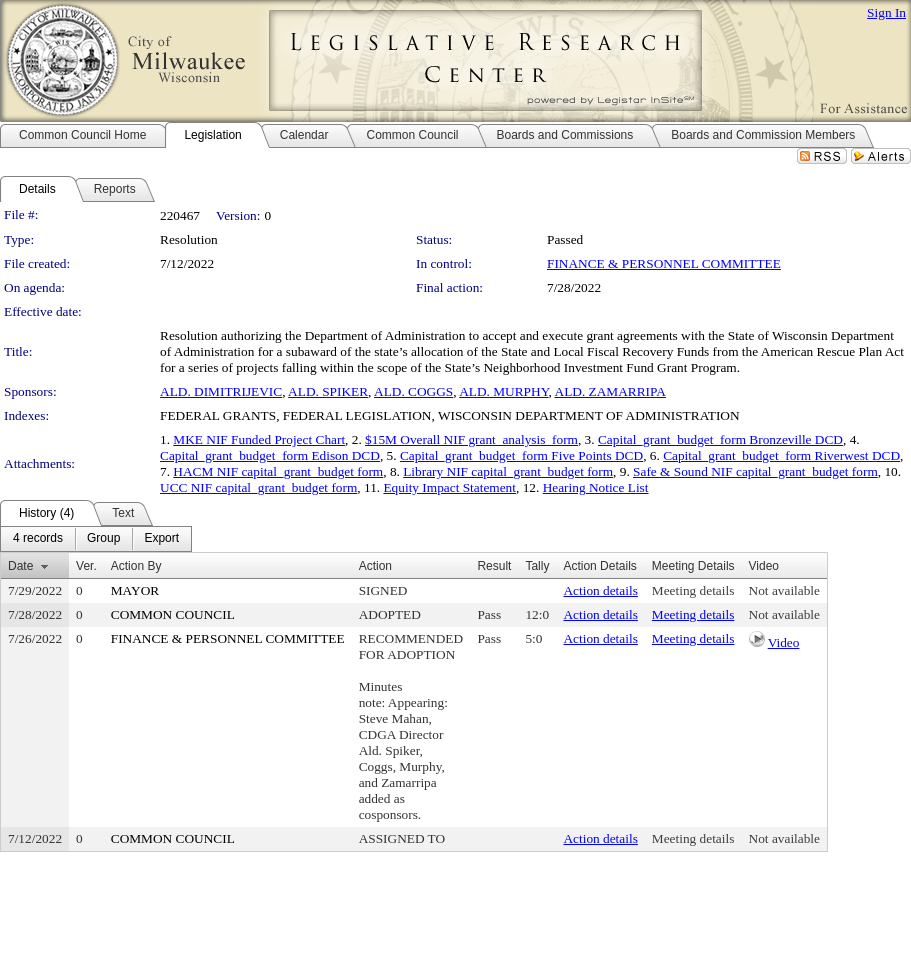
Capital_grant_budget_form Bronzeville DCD (720, 439)
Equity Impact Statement (449, 487)
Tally (537, 566)
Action (375, 566)
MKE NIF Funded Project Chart (259, 439)
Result (494, 566)
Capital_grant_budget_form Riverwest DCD (781, 455)
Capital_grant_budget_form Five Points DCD (521, 455)
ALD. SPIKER (328, 391)
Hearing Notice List (596, 487)
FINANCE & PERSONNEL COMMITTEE (664, 263)
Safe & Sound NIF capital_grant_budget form (755, 471)
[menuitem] (38, 539)
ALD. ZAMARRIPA (610, 391)
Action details (600, 590)
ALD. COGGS (413, 391)
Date (20, 566)
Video (784, 642)
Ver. (86, 566)
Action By (136, 566)
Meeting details (693, 590)
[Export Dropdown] (161, 539)
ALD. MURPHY (503, 391)
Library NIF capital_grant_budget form (508, 471)
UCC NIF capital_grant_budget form (258, 487)
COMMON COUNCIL (173, 614)
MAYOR (135, 590)
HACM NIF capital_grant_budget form (278, 471)
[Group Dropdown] (103, 539)
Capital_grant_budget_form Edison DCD (270, 455)
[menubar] (96, 539)
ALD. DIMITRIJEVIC (221, 391)
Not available (784, 590)
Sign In (886, 12)
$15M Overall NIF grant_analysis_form (471, 439)
